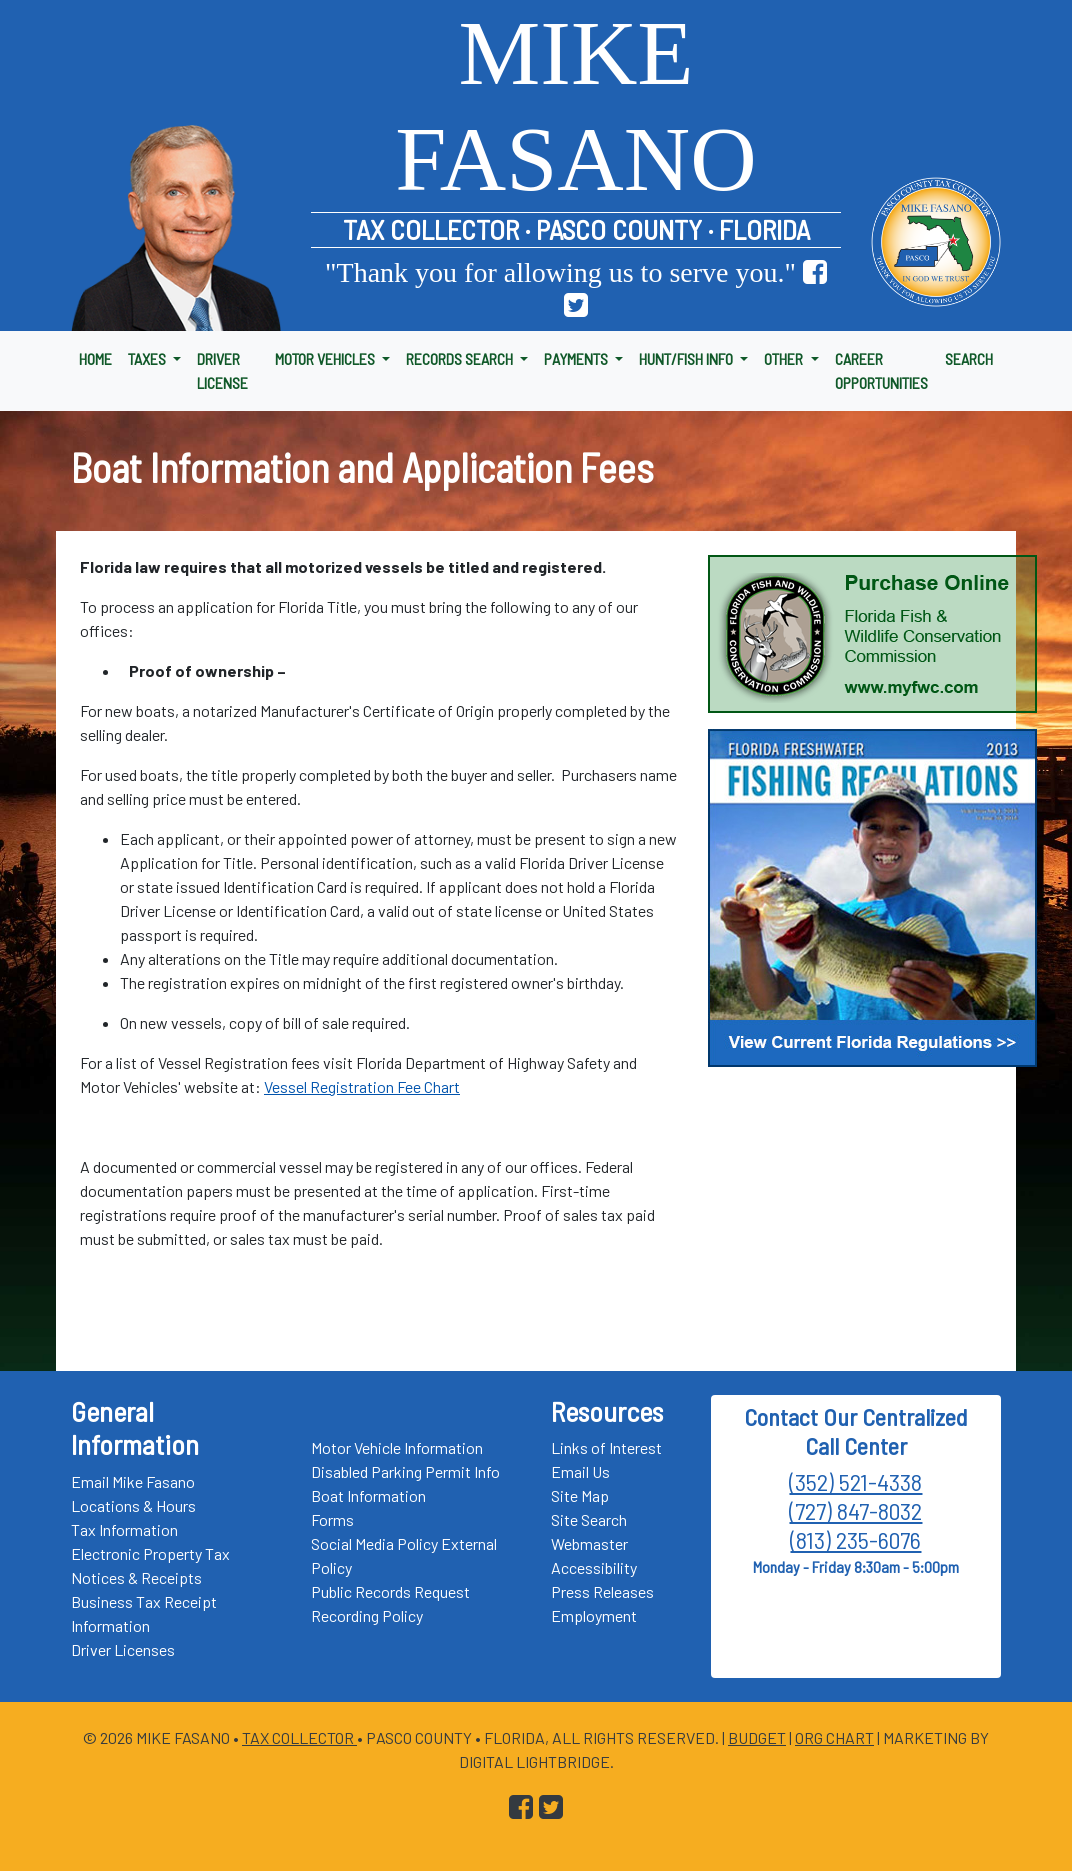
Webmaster (589, 1543)
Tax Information (124, 1529)
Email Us (580, 1471)
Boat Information (368, 1495)
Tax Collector (299, 1737)
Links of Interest (606, 1447)
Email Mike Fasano (133, 1481)
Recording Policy (367, 1615)
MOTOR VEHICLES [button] (326, 358)
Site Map (580, 1495)
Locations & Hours (133, 1505)
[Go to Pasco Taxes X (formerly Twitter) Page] (576, 305)
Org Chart (834, 1737)
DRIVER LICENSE (222, 370)
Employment (594, 1615)
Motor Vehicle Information (397, 1447)
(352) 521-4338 (855, 1481)
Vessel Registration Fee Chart (362, 1086)
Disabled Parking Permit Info (405, 1471)
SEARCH (969, 358)
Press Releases (602, 1591)
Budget (757, 1737)
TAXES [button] (148, 358)
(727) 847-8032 (855, 1510)
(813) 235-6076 (855, 1539)
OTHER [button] (785, 358)
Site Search (589, 1519)
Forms (332, 1519)
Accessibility (594, 1567)
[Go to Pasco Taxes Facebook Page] (815, 272)
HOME (95, 358)
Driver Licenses (123, 1649)
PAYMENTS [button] (577, 358)
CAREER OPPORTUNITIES (881, 370)
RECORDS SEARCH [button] (461, 358)
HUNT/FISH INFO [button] (687, 358)
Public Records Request (390, 1591)
